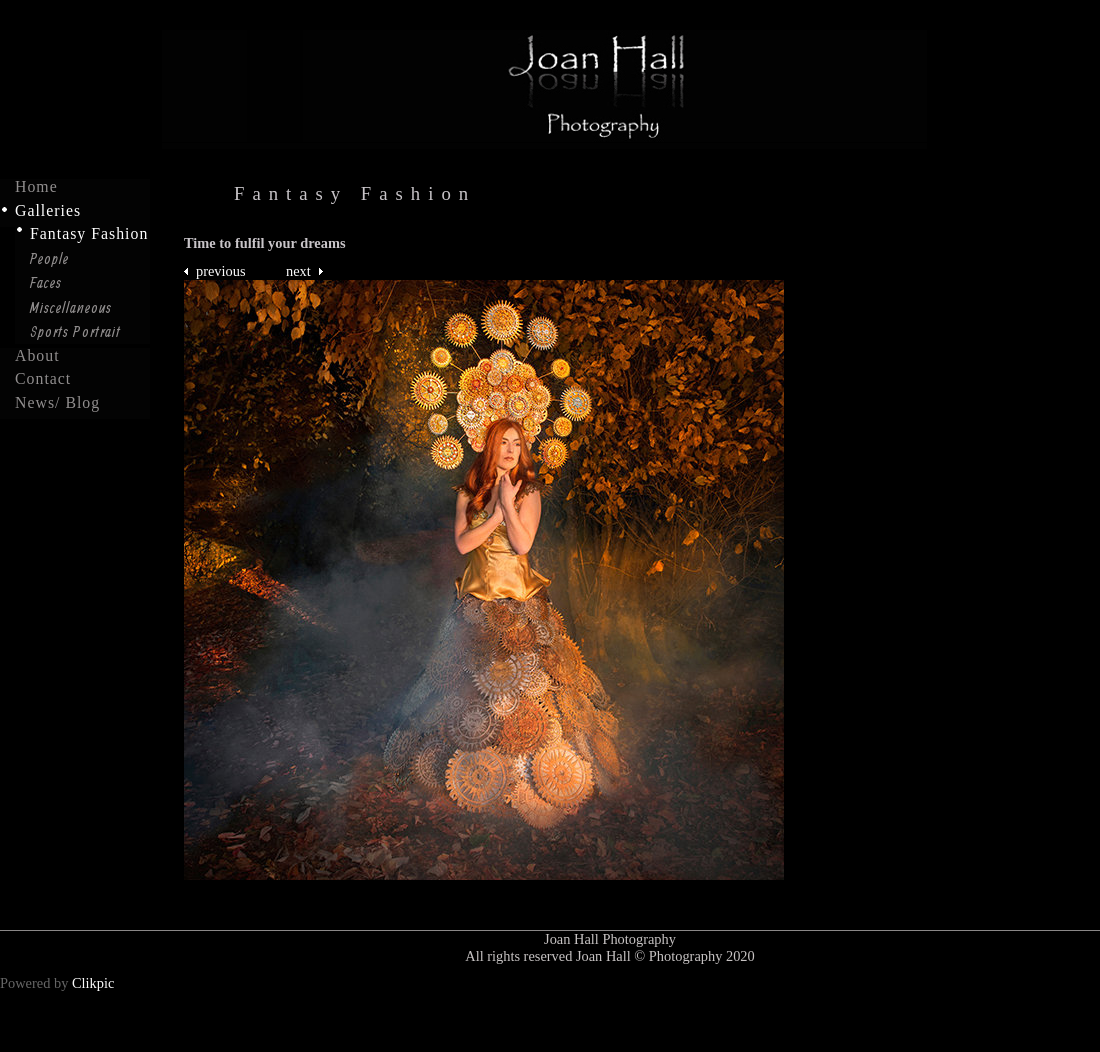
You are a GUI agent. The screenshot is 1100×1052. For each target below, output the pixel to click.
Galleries (48, 211)
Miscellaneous (71, 307)
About (37, 356)
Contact (43, 379)
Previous (221, 271)
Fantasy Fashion (89, 233)
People (49, 258)
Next (298, 271)
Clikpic (93, 983)
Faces (46, 282)
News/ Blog (57, 403)
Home (36, 187)
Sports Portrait (75, 331)
